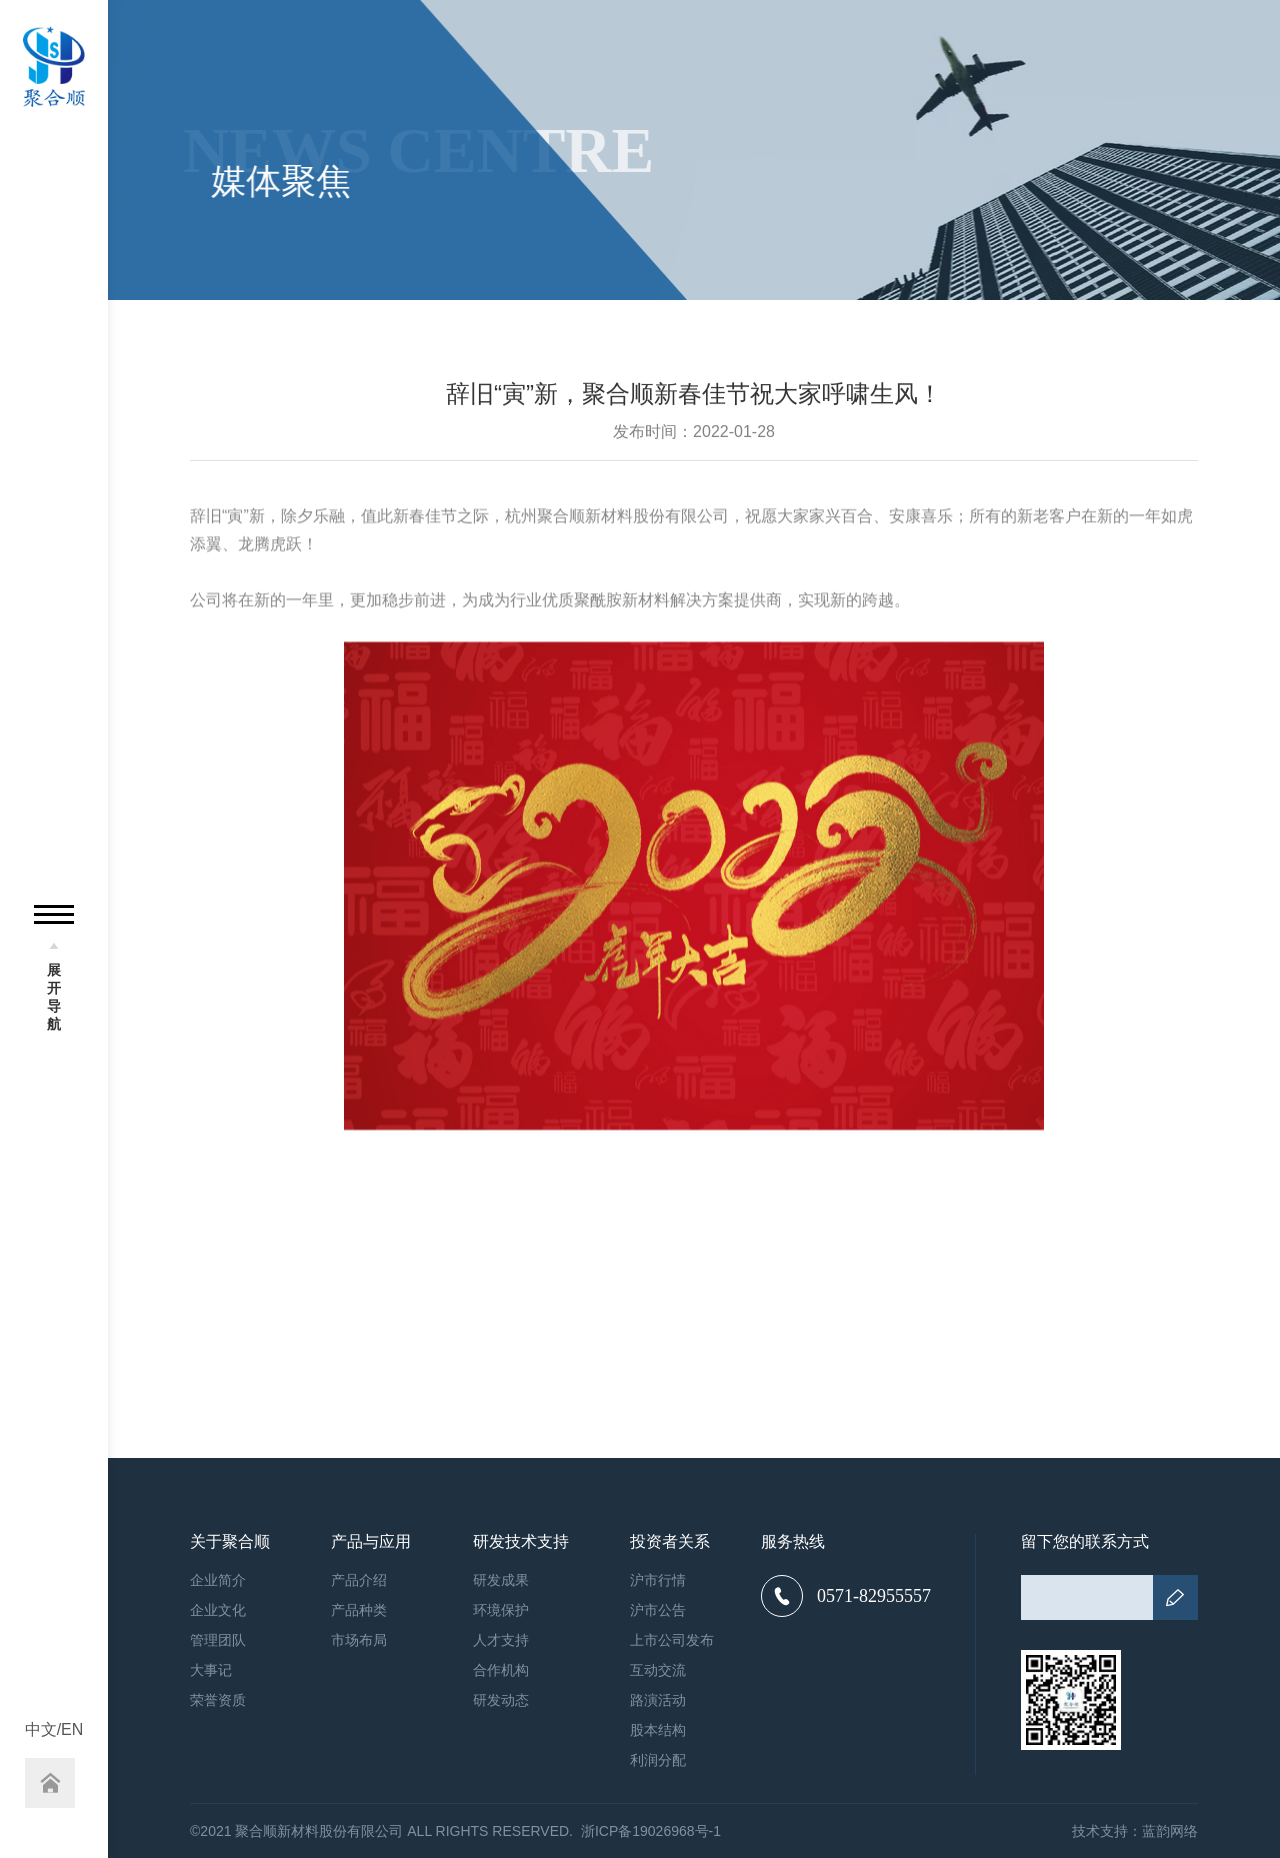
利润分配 (658, 1760)
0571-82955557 (846, 1596)
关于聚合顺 (230, 1542)
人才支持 (501, 1640)
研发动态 (501, 1700)
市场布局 (359, 1640)
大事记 (211, 1670)
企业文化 (218, 1610)
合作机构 (501, 1670)
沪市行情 (658, 1580)
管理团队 (218, 1640)
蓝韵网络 (1170, 1831)
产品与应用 (371, 1542)
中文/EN (54, 1730)
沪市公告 (658, 1610)
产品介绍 (359, 1580)
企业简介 (218, 1580)
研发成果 (501, 1580)
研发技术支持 (521, 1542)
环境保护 (501, 1610)
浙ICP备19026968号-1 (651, 1831)
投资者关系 (670, 1542)
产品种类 (359, 1610)
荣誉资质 (218, 1700)
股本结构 (658, 1730)
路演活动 (658, 1700)
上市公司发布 (672, 1640)
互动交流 (658, 1670)
